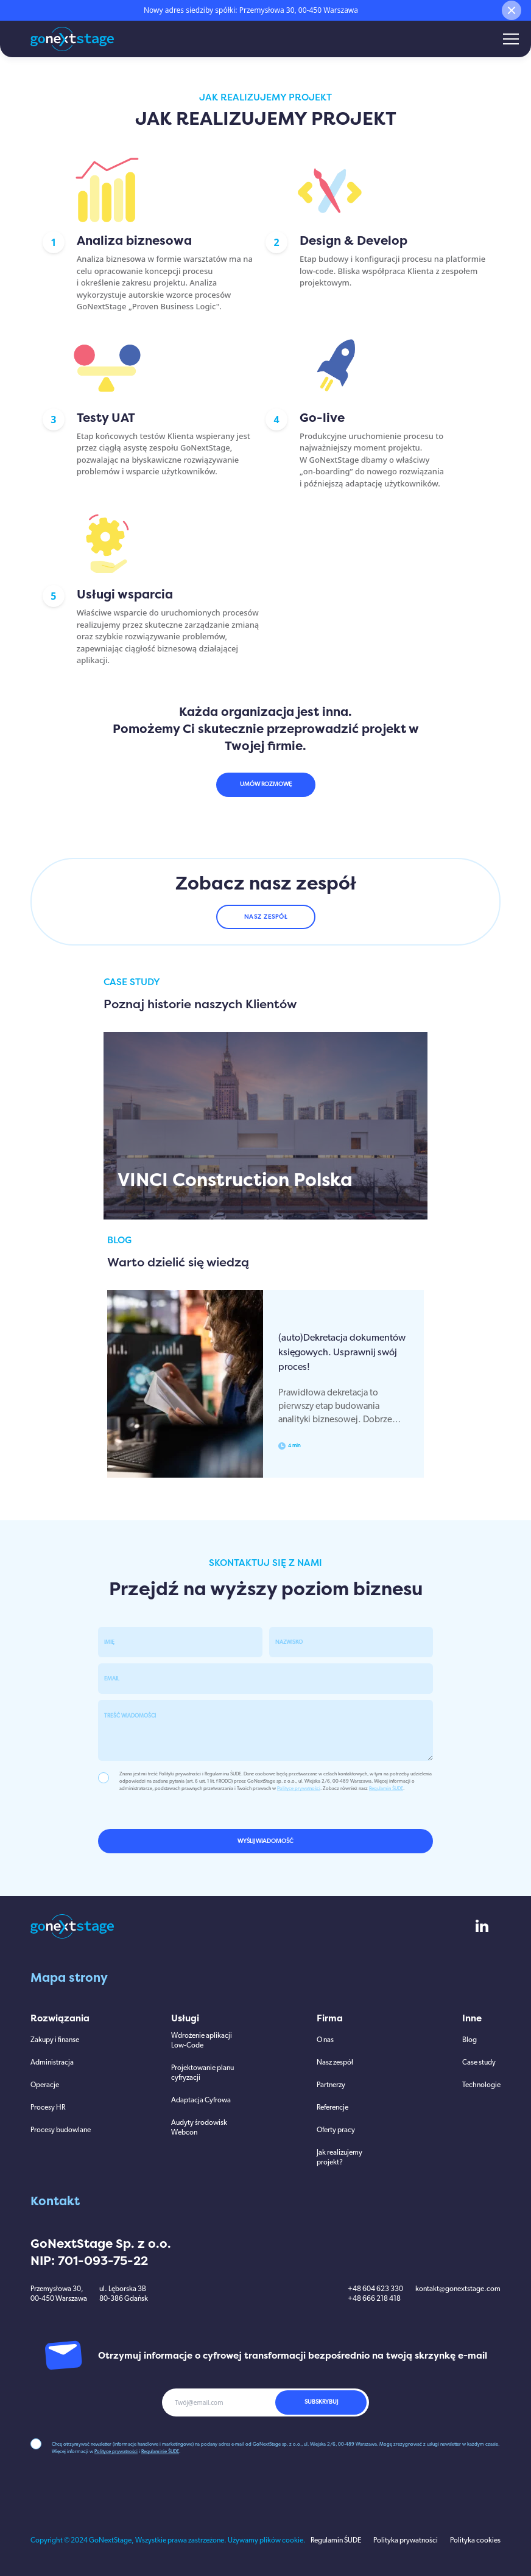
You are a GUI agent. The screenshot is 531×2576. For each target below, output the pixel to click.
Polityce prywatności (298, 1788)
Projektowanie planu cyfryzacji (202, 2073)
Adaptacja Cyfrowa (201, 2100)
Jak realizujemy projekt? (339, 2157)
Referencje (332, 2107)
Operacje (44, 2085)
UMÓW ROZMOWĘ (266, 784)
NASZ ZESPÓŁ (265, 917)
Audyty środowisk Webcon (199, 2127)
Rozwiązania (60, 2018)
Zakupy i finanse (54, 2040)
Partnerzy (331, 2085)
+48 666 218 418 (374, 2299)
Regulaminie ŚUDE (160, 2451)
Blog (469, 2040)
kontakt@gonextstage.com (458, 2289)
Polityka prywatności (405, 2540)
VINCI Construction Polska (235, 1179)
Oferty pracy (336, 2130)
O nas (325, 2040)
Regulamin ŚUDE (386, 1788)
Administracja (52, 2062)
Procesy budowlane (60, 2130)
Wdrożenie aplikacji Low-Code (201, 2040)
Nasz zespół (335, 2062)
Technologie (481, 2085)
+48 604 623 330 (375, 2289)
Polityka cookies (475, 2540)
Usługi (185, 2018)
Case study (479, 2062)
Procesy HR (47, 2107)
